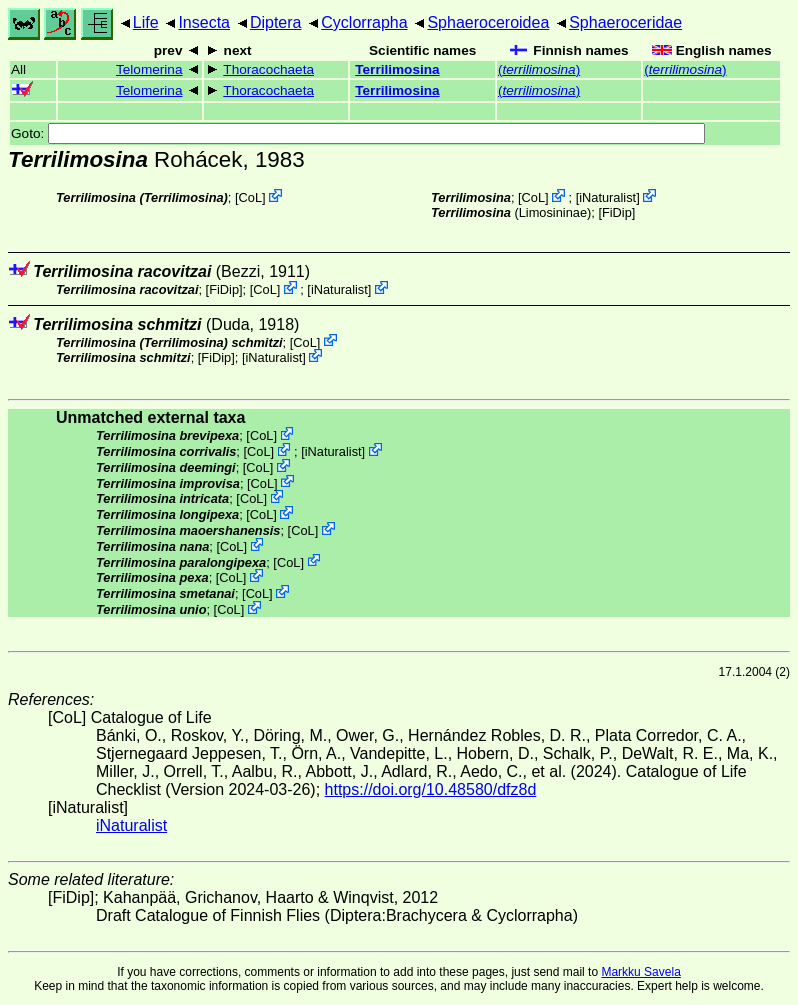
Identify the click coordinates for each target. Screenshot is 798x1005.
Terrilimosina (397, 69)
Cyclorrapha (364, 22)
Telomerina (149, 69)
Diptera (276, 22)
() (539, 69)
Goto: (358, 133)
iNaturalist (607, 197)
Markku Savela (640, 972)
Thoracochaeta (268, 69)
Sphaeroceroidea (488, 22)
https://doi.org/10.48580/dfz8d (431, 789)
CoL (250, 197)
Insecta (204, 22)
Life (146, 22)
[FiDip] (616, 212)
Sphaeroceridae (625, 22)
